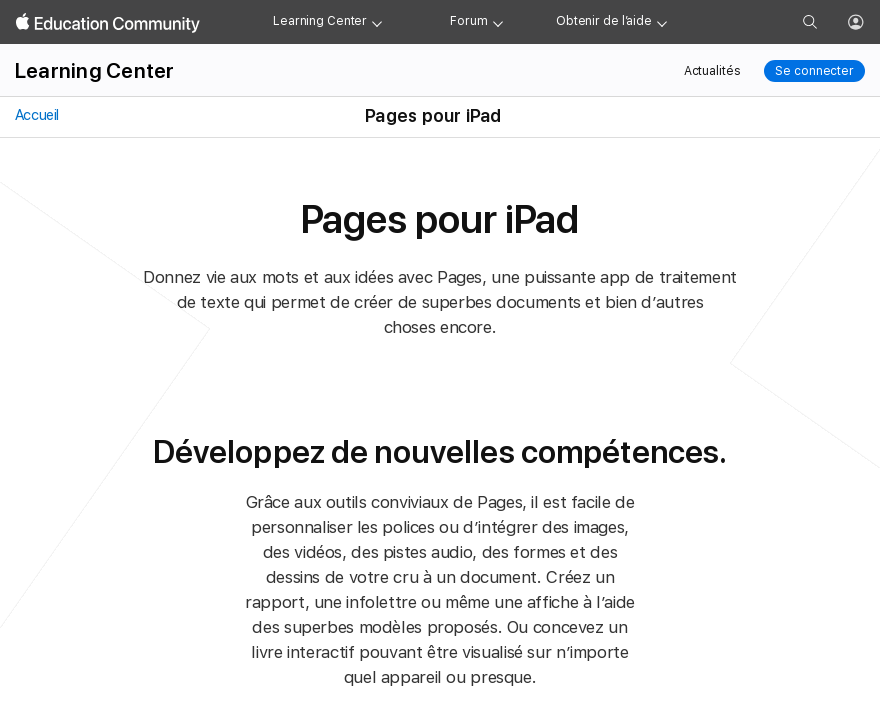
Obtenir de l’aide (604, 21)
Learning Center (320, 21)
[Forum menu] (498, 22)
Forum (468, 21)
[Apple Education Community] (108, 23)
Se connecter (814, 71)
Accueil (35, 115)
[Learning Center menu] (377, 22)
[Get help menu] (662, 22)
